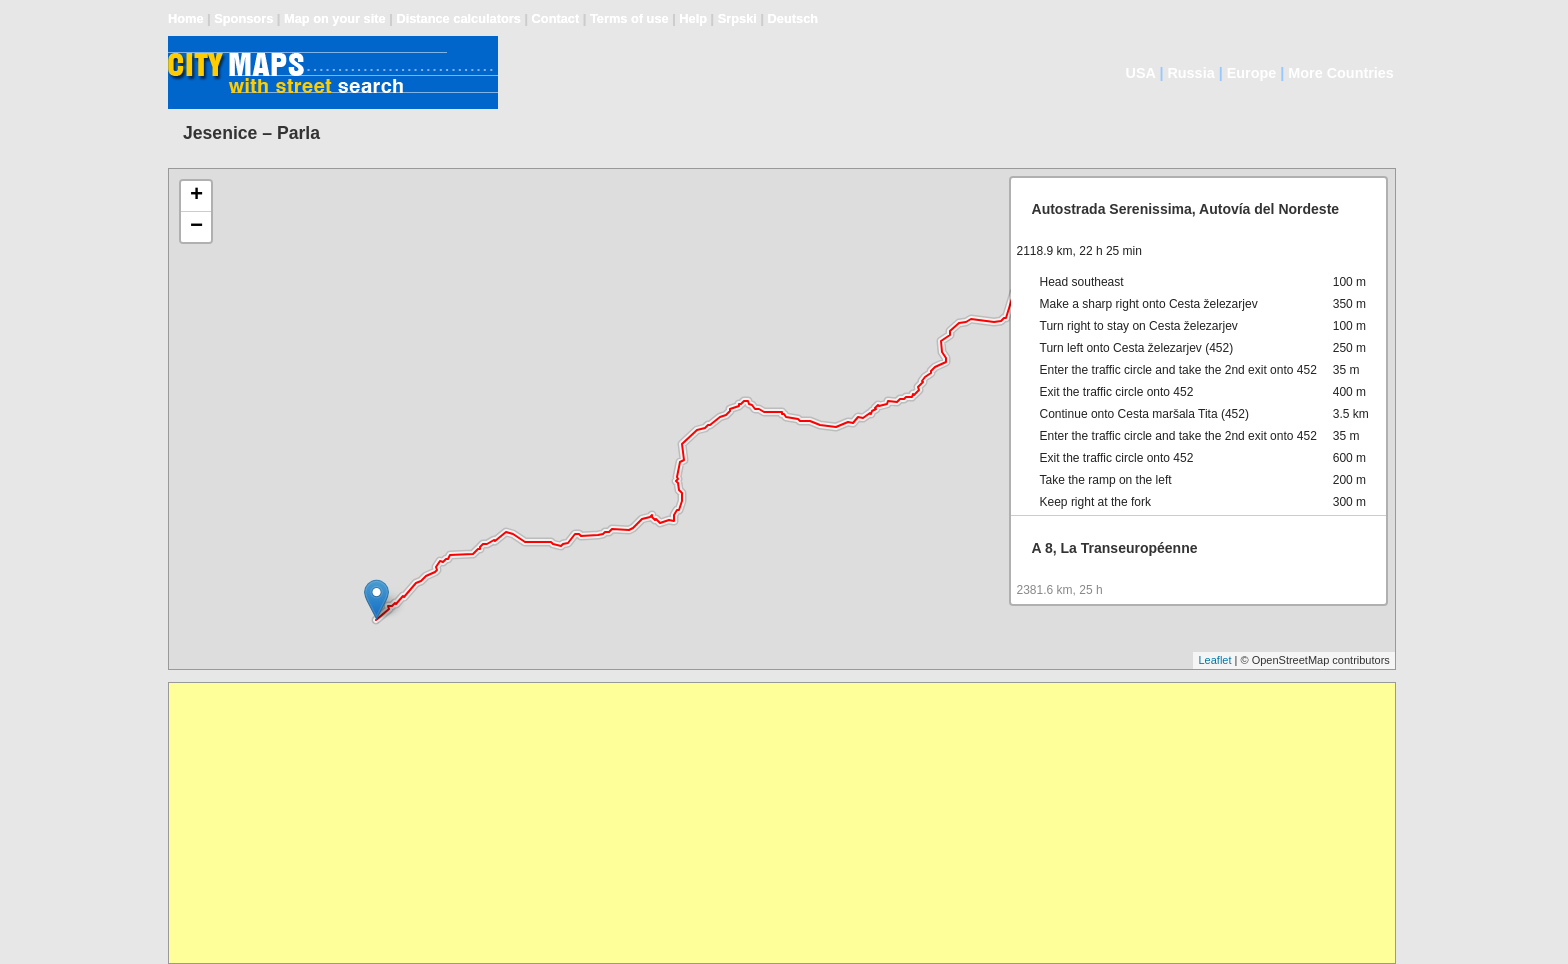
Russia (1190, 73)
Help (693, 18)
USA (1141, 73)
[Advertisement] (769, 823)
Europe (1252, 73)
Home (186, 18)
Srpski (737, 18)
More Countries (1341, 73)
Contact (556, 18)
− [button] (196, 227)
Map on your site (335, 18)
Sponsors (243, 18)
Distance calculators (458, 18)
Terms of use (629, 18)
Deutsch (793, 18)
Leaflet (1214, 660)
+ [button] (196, 196)
